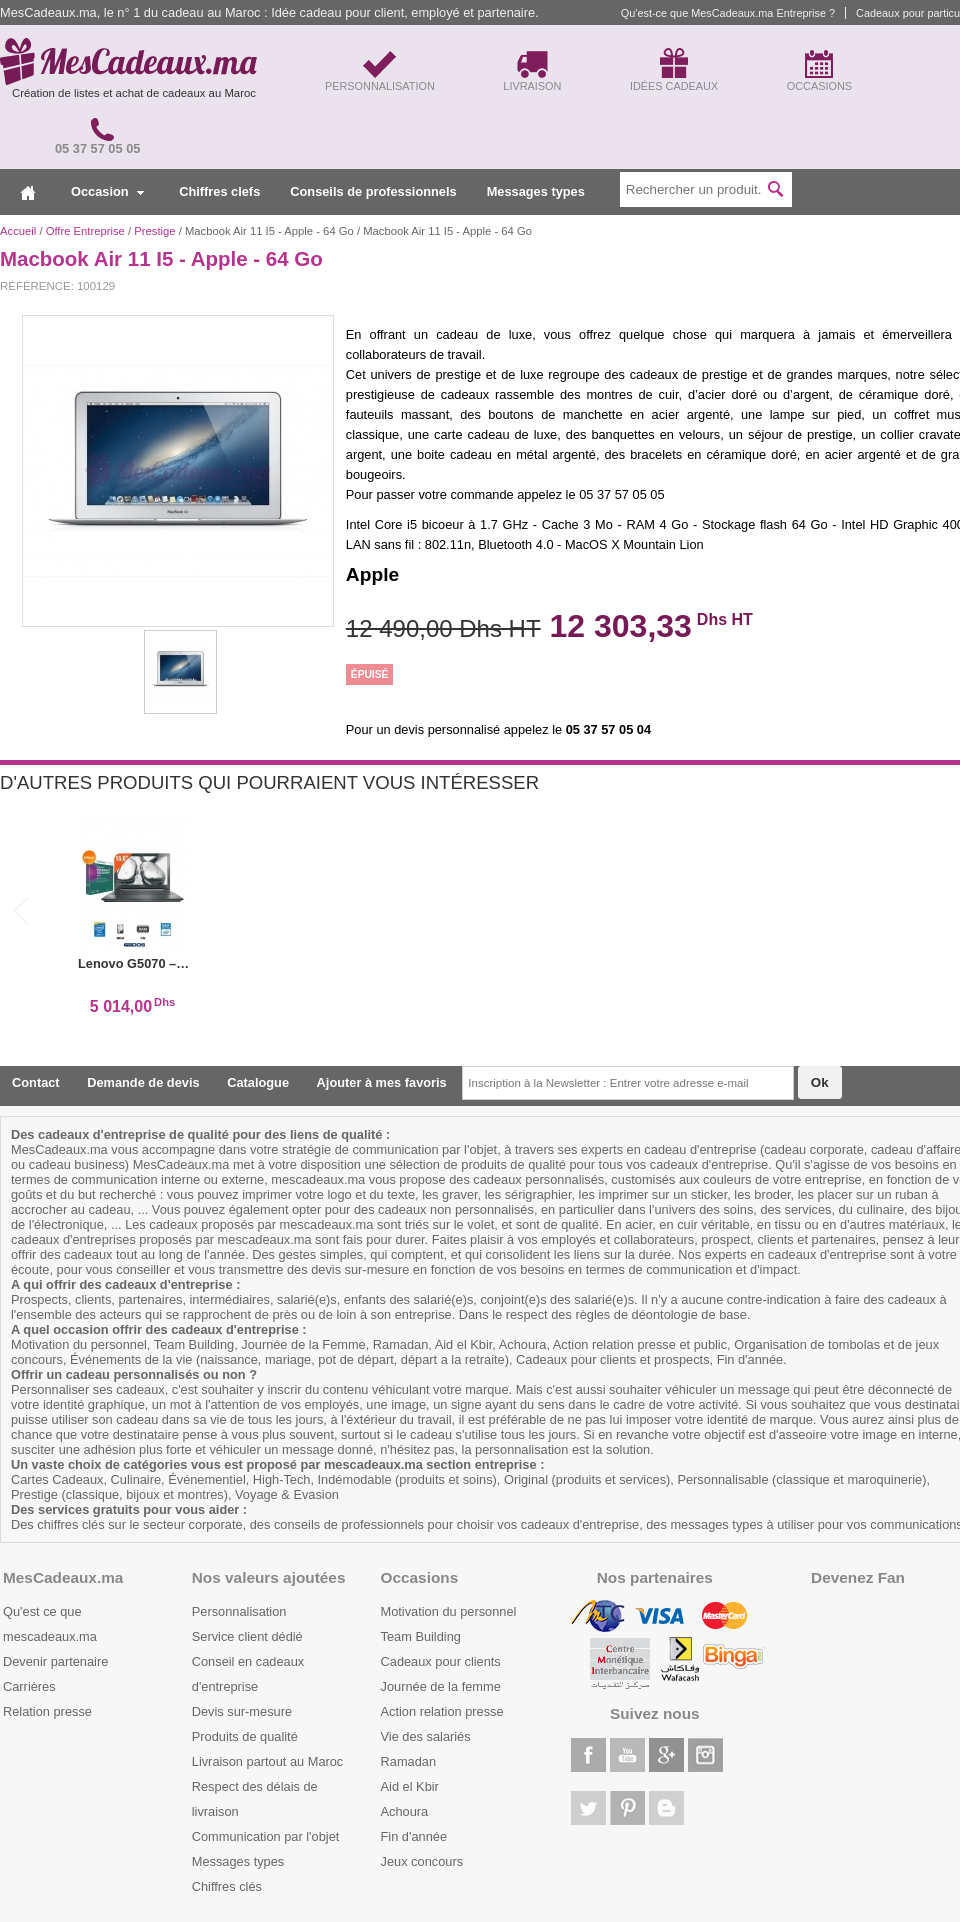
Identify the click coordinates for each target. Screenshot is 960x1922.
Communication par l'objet (266, 1836)
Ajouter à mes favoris (382, 1082)
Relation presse (47, 1711)
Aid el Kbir (410, 1786)
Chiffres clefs (219, 191)
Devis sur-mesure (242, 1711)
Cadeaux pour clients (441, 1661)
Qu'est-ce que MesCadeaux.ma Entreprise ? (728, 13)
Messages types (536, 191)
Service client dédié (247, 1636)
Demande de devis (143, 1082)
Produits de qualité (245, 1736)
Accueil (18, 231)
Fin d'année (414, 1836)
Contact (36, 1082)
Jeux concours (422, 1861)
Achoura (405, 1811)
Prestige (154, 231)
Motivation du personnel (449, 1611)
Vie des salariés (426, 1736)
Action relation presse (442, 1711)
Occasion (107, 191)
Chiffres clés (227, 1886)
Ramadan (409, 1761)
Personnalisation (239, 1611)
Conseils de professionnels (373, 191)
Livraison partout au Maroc (268, 1761)
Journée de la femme (441, 1686)
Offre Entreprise (85, 231)
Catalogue (258, 1082)
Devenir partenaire (55, 1661)
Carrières (29, 1686)
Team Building (421, 1636)
